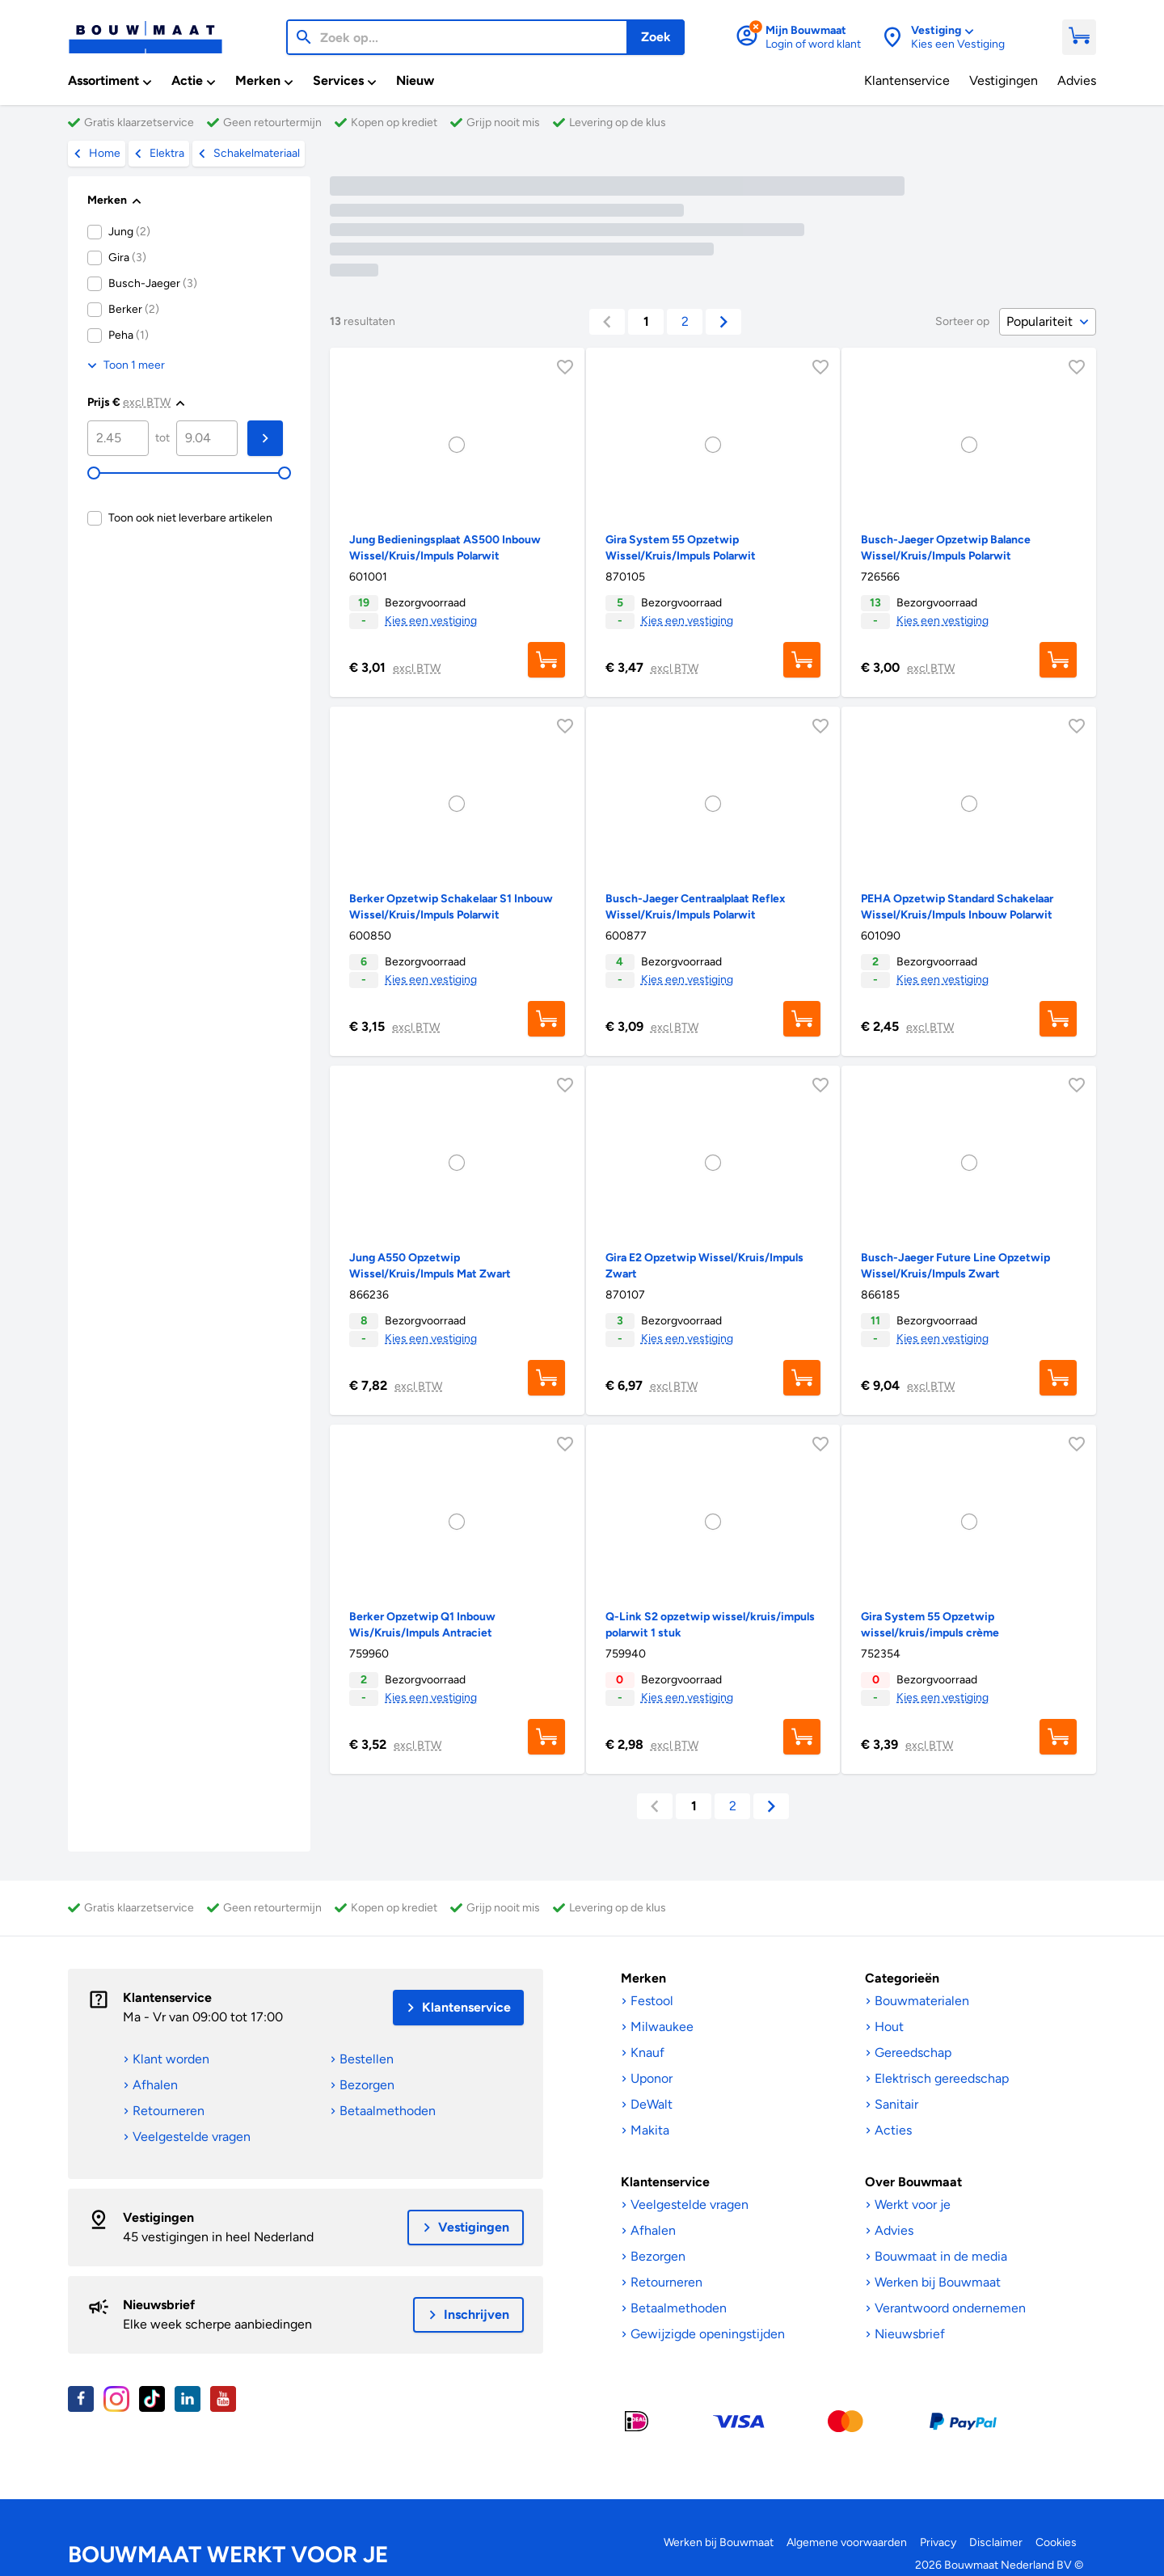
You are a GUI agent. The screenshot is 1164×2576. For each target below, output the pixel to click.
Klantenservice (167, 1997)
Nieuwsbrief (159, 2304)
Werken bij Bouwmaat (719, 2542)
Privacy (938, 2542)
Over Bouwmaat (913, 2182)
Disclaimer (996, 2542)
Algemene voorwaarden (847, 2542)
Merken (643, 1978)
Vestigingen (158, 2217)
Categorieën (902, 1978)
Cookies (1056, 2542)
